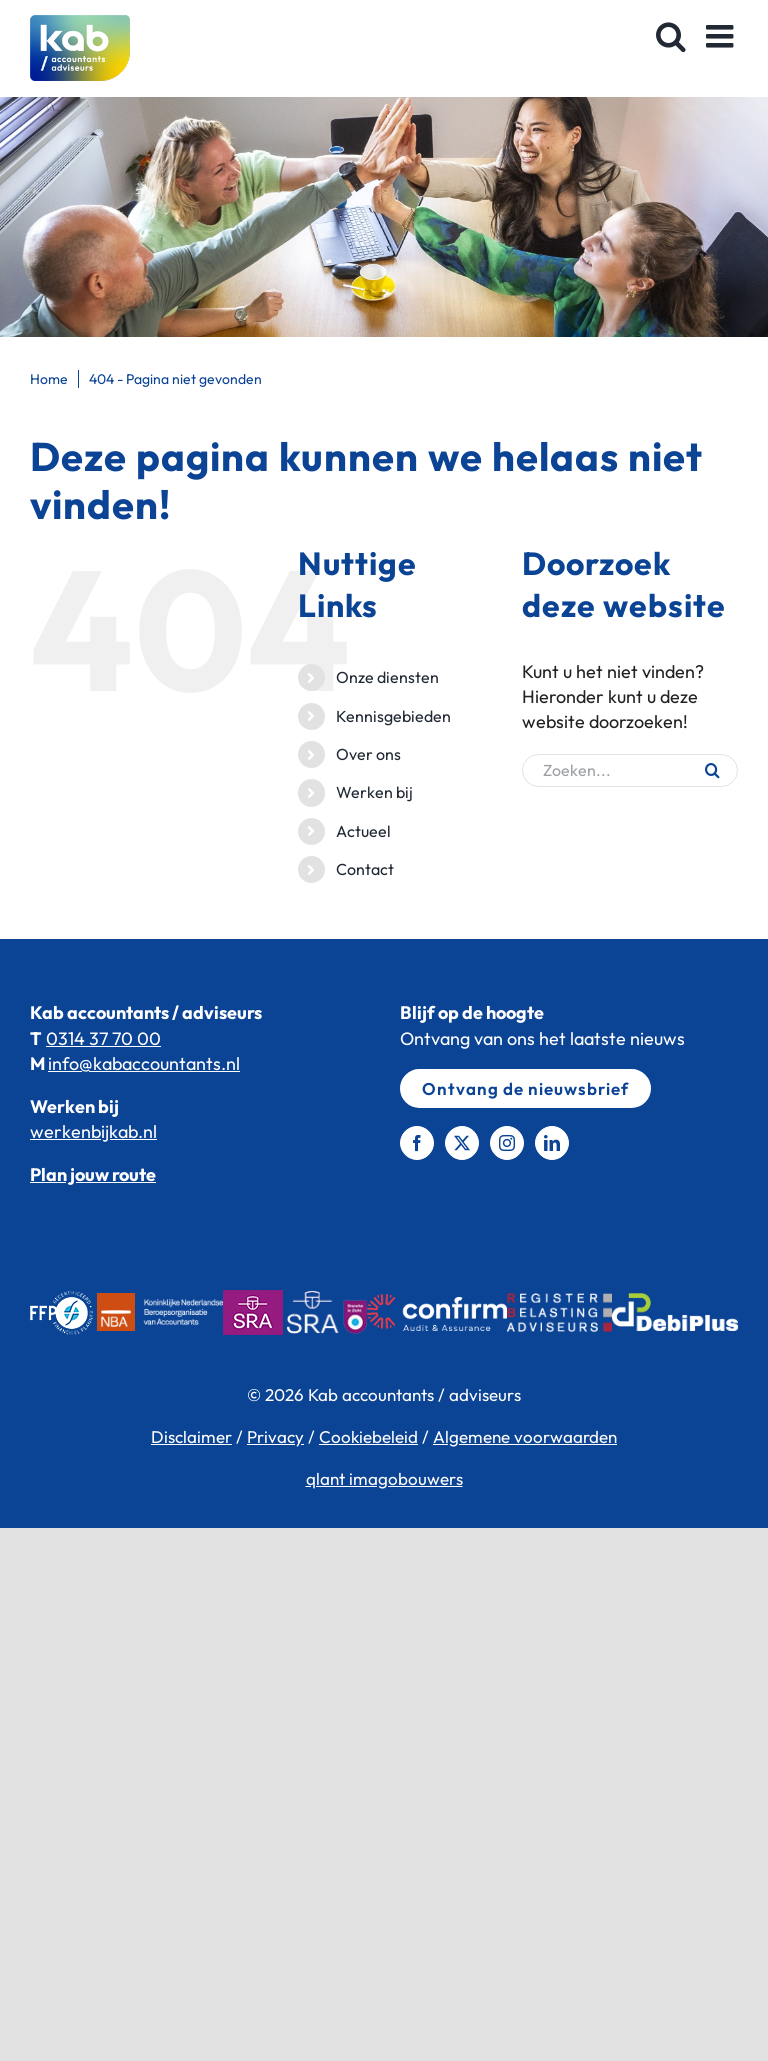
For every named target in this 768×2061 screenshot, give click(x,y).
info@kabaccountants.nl (144, 1063)
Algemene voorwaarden (525, 1436)
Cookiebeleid (368, 1436)
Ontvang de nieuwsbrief (525, 1088)
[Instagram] (507, 1143)
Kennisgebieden (393, 716)
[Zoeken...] (630, 770)
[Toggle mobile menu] (722, 36)
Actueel (363, 831)
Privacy (275, 1436)
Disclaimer (191, 1436)
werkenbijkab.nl (93, 1131)
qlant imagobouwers (384, 1478)
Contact (365, 869)
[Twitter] (462, 1143)
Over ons (368, 754)
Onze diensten (387, 677)
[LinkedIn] (552, 1143)
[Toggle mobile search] (671, 36)
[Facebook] (417, 1143)
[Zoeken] (713, 770)
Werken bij (374, 792)
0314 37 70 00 (103, 1038)
